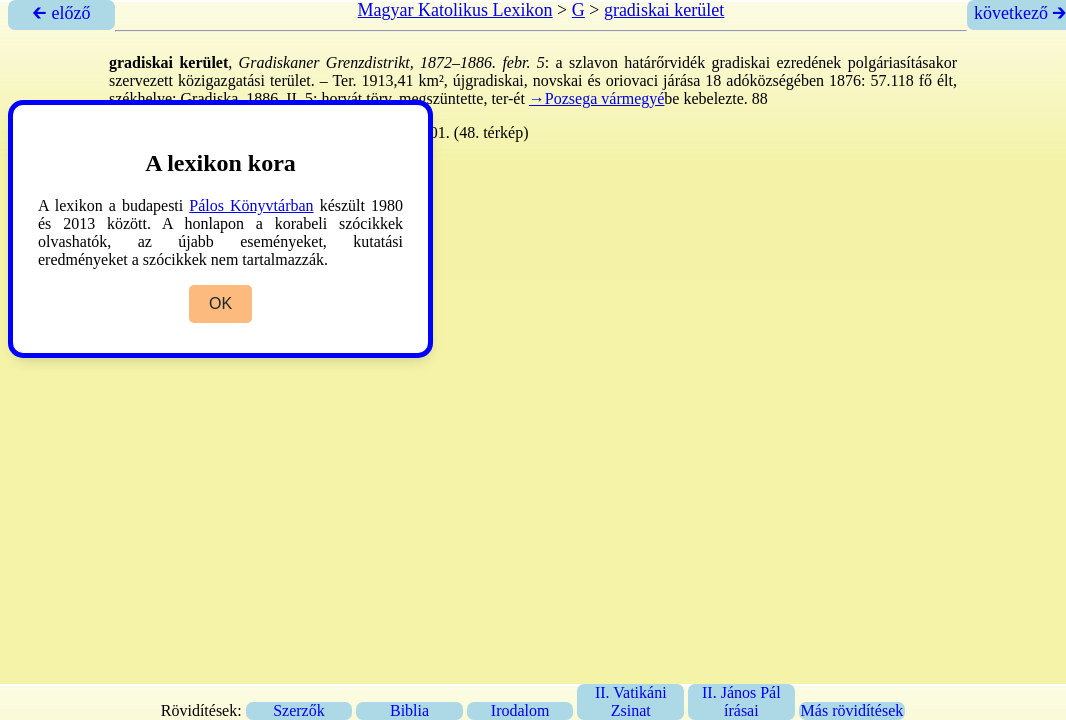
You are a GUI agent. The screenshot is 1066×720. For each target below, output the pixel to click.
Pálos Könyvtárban (251, 205)
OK (220, 303)
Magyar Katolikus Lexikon (455, 10)
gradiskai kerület (664, 10)
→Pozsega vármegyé (597, 98)
